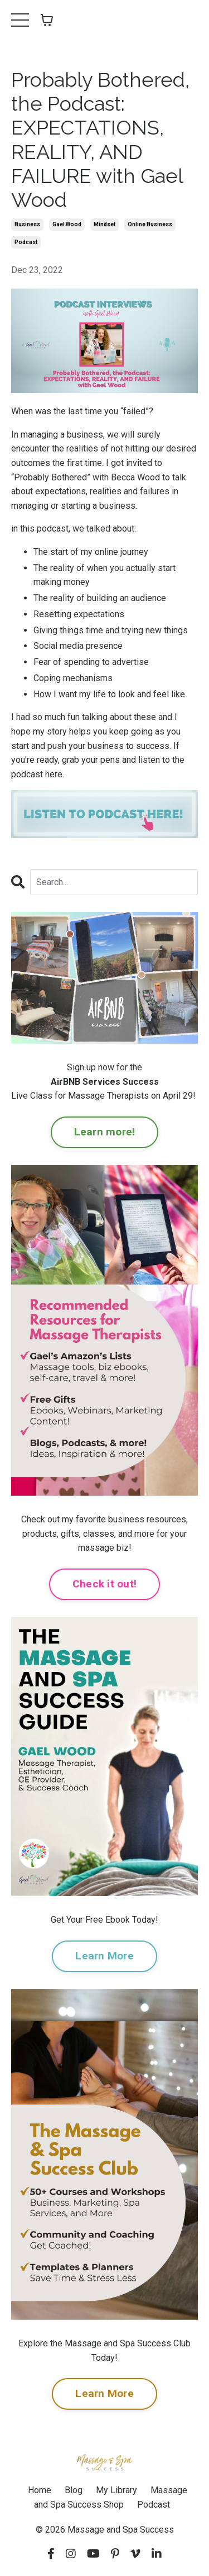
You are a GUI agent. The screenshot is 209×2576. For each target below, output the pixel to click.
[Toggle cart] (47, 20)
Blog (73, 2490)
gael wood (66, 224)
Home (39, 2490)
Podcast (153, 2504)
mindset (104, 224)
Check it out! (104, 1583)
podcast (25, 242)
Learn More (104, 1955)
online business (150, 224)
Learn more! (104, 1131)
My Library (116, 2490)
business (27, 224)
